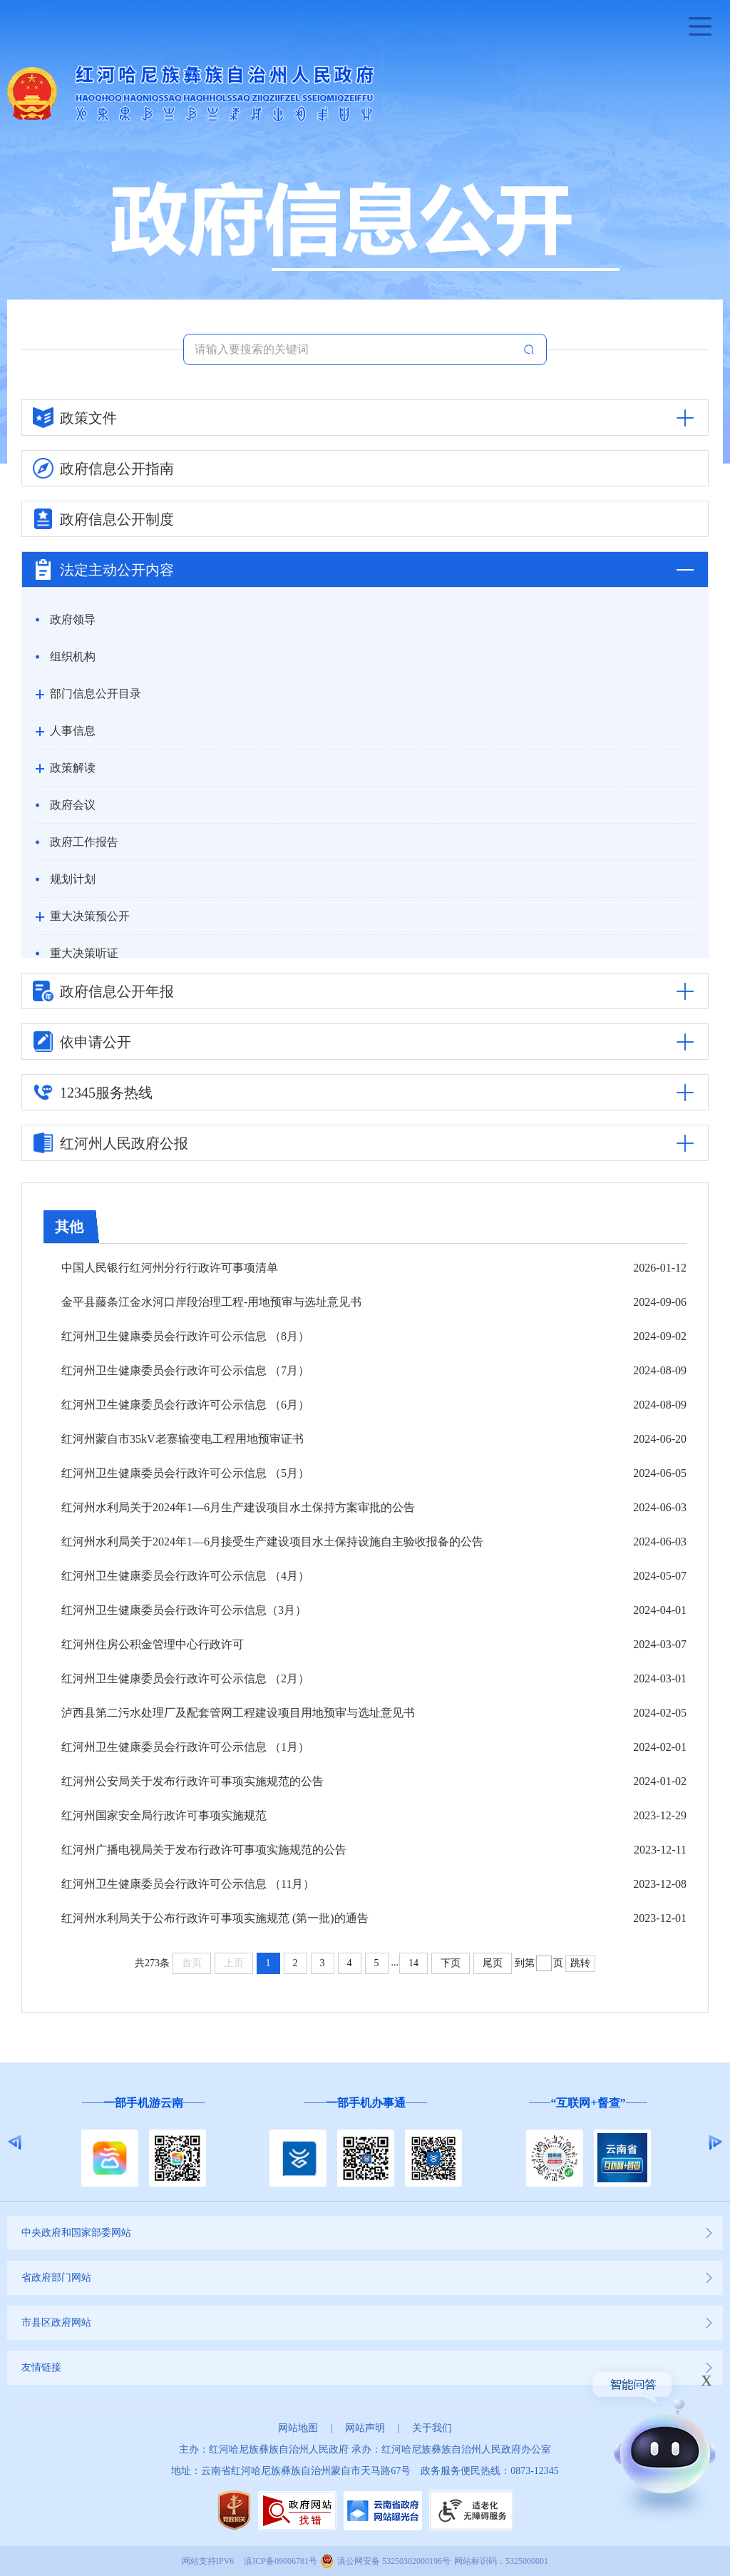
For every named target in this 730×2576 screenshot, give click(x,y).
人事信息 (73, 731)
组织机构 (73, 656)
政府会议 (73, 805)
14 (413, 1963)
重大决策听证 (84, 953)
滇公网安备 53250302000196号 (394, 2561)
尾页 (493, 1963)
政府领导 (73, 619)
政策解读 (73, 768)
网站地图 (298, 2428)
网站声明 (365, 2428)
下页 (451, 1963)
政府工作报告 (84, 842)
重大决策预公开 (90, 916)
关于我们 (432, 2428)
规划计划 (73, 879)
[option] (143, 2142)
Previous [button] (14, 2142)
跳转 (580, 1963)
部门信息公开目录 (95, 694)
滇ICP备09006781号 (280, 2561)
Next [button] (715, 2142)
